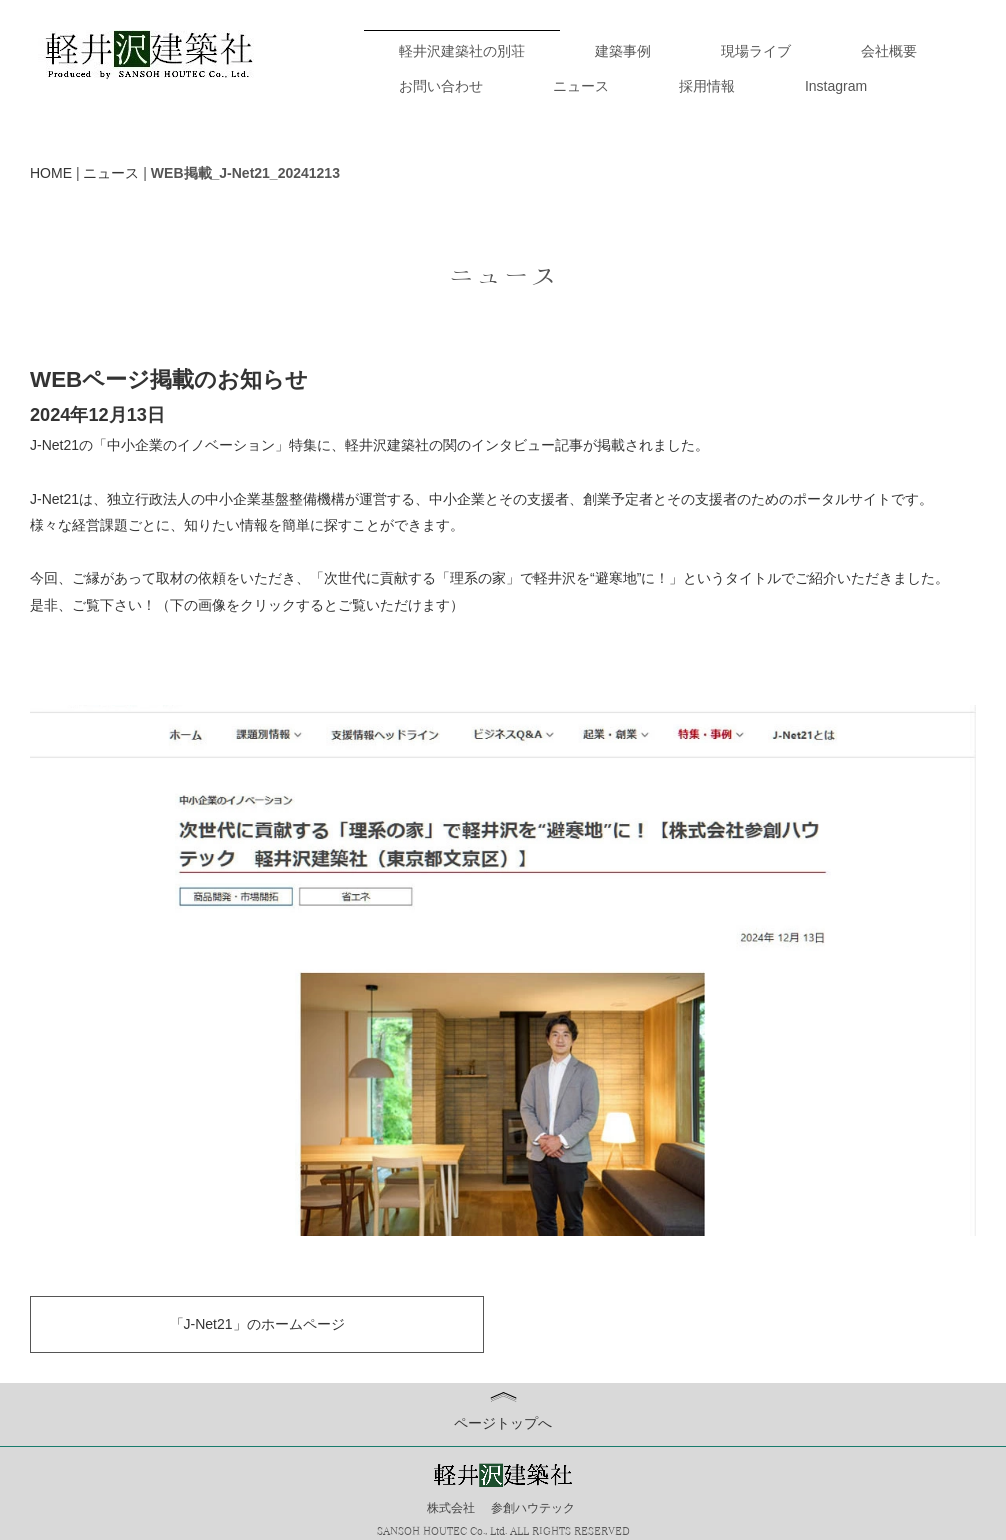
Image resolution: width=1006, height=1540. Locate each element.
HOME (51, 173)
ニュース (581, 86)
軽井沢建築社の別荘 (462, 51)
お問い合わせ (441, 86)
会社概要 (889, 51)
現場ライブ (756, 51)
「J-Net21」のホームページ (257, 1324)
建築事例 (623, 51)
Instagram (836, 86)
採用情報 (707, 86)
